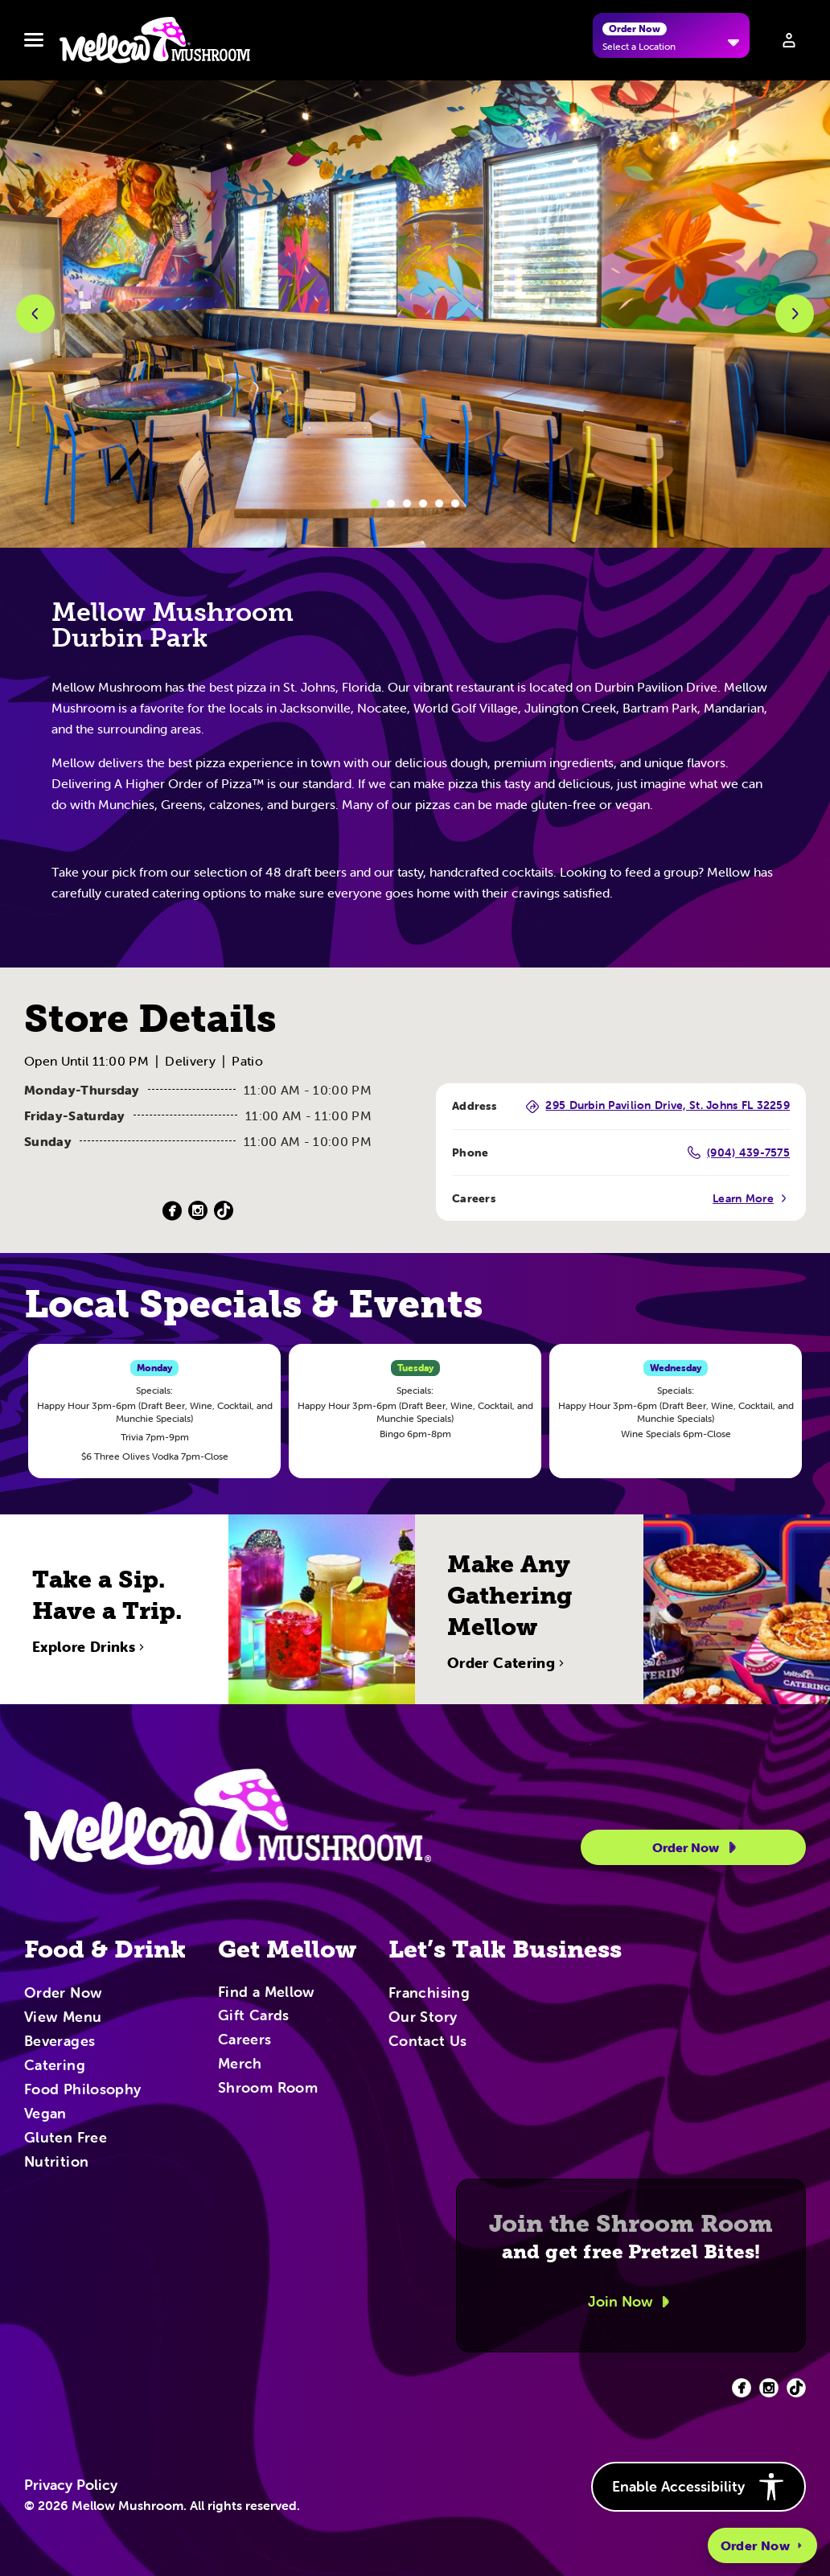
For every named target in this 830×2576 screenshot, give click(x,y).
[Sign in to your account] (789, 40)
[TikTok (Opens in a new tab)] (223, 1211)
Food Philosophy (82, 2090)
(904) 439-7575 (739, 1152)
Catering (54, 2066)
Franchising (429, 1994)
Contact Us (427, 2042)
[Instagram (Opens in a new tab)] (198, 1211)
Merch (240, 2064)
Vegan (45, 2114)
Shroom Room (268, 2089)
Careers (245, 2040)
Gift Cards (254, 2016)
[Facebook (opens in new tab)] (741, 2387)
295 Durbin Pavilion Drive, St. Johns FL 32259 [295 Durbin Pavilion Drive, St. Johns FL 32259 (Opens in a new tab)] (658, 1106)
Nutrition (56, 2163)
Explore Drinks (90, 1700)
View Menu (62, 2018)
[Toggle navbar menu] (33, 40)
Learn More (751, 1198)
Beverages (59, 2042)
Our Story (422, 2018)
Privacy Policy (70, 2485)
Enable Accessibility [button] (698, 2486)
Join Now (631, 2301)
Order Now (762, 2545)
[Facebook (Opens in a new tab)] (172, 1211)
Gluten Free (65, 2138)
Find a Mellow (266, 1993)
